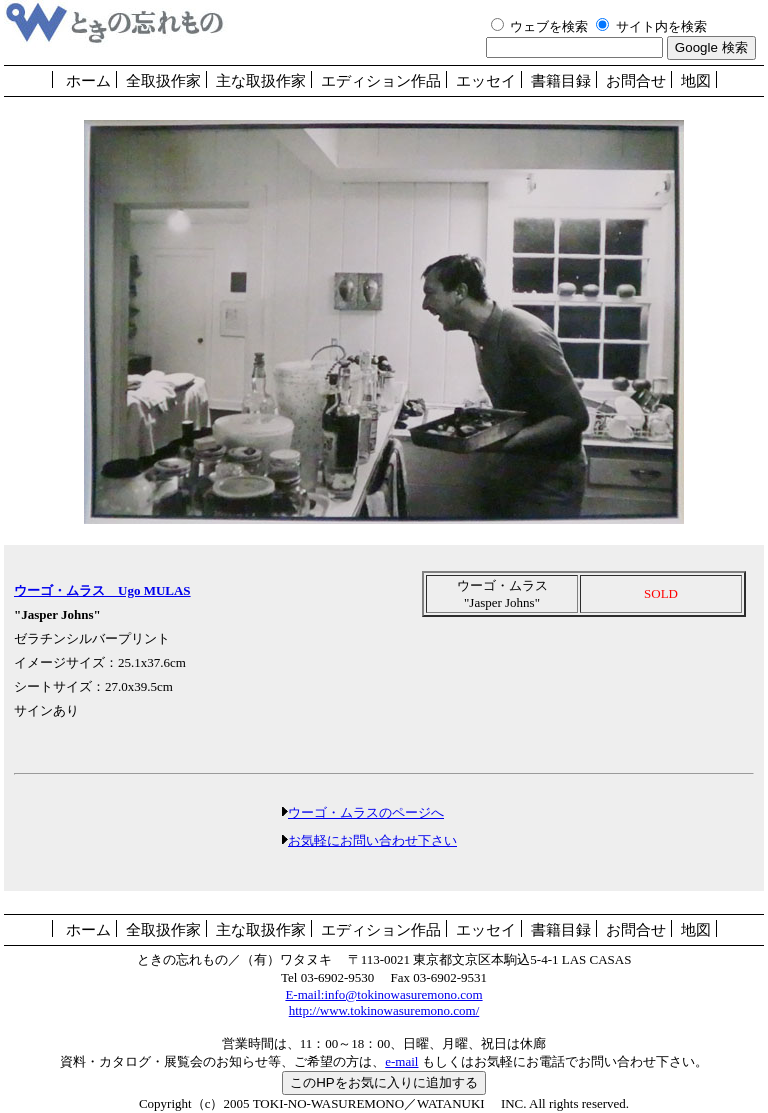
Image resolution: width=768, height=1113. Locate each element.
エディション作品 (381, 81)
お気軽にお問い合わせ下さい (372, 840)
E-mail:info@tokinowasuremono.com (383, 994)
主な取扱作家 (261, 81)
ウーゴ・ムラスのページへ (366, 812)
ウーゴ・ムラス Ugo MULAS (102, 590)
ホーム (88, 81)
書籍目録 (561, 81)
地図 (696, 81)
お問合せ (636, 81)
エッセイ (486, 81)
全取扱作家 (163, 81)
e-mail (401, 1061)
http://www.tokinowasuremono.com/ (384, 1010)
